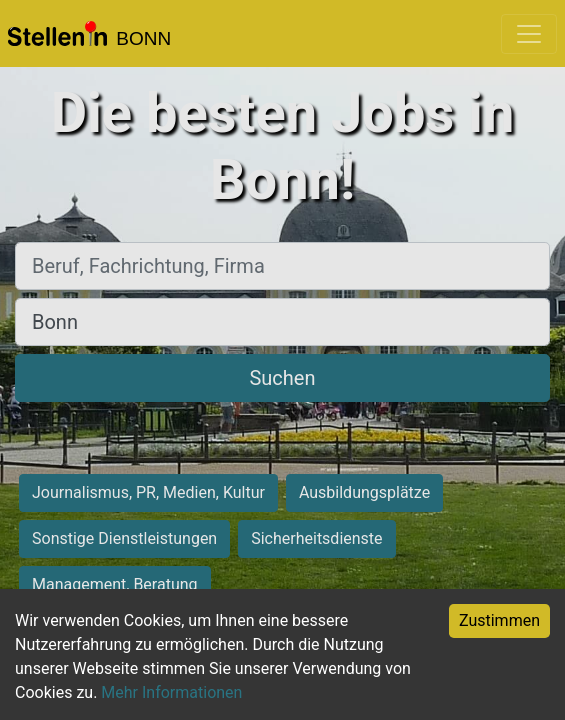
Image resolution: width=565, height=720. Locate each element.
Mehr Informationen (171, 692)
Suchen (282, 378)
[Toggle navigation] (529, 34)
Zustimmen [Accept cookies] (499, 620)
